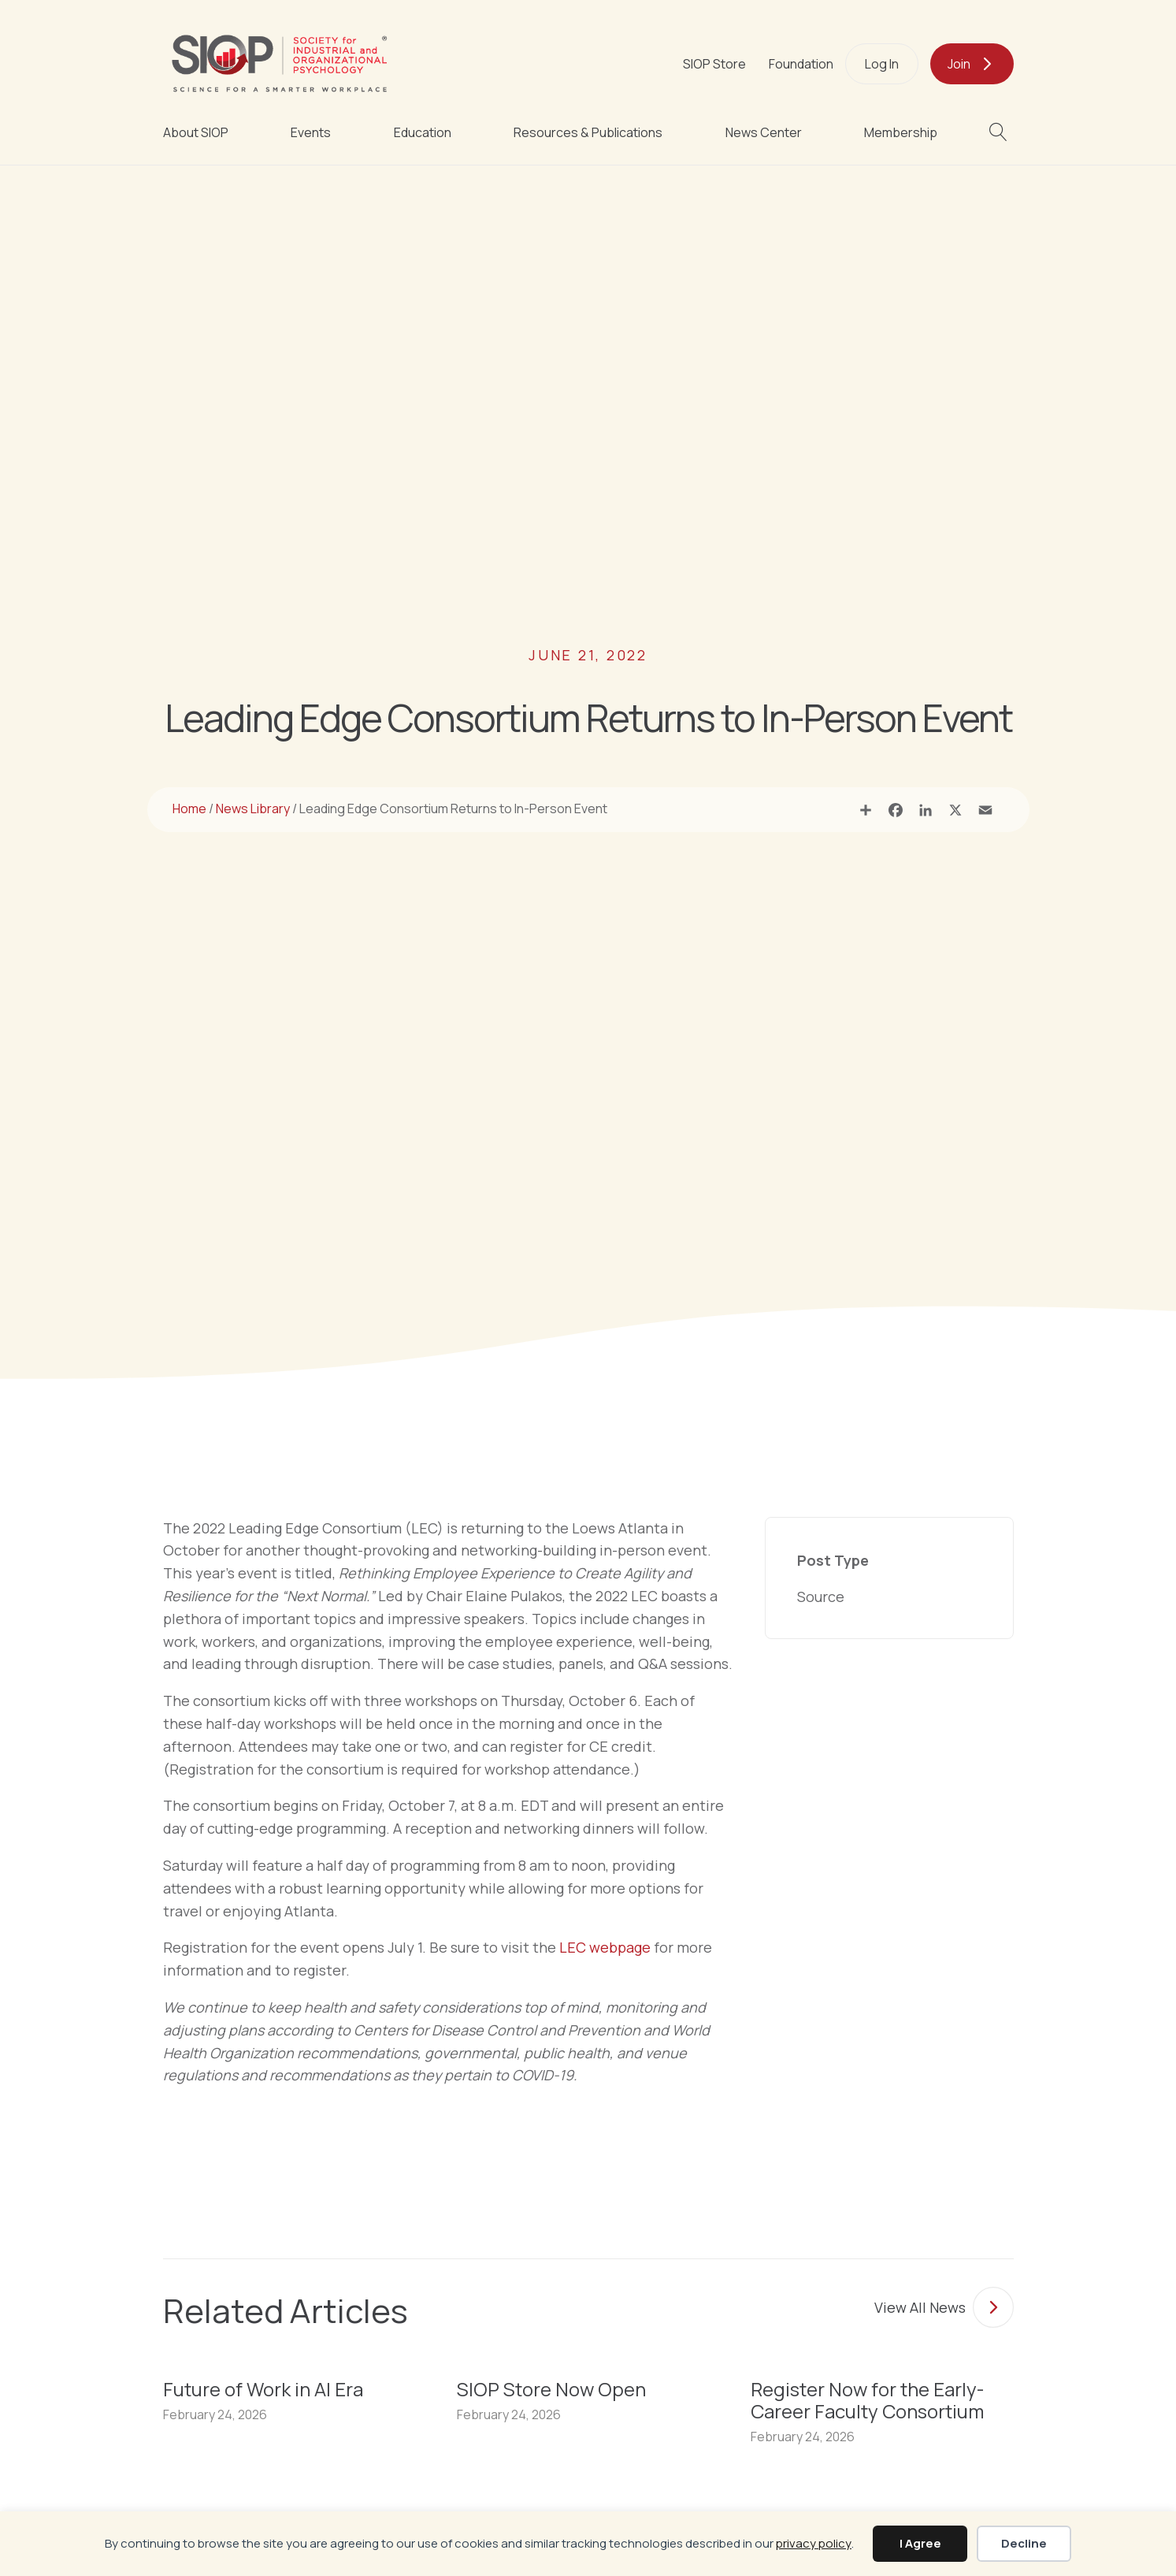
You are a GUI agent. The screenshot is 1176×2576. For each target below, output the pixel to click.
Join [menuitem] (959, 63)
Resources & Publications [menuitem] (588, 132)
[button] (1001, 132)
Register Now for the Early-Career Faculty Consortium (867, 2400)
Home (189, 808)
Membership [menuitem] (900, 132)
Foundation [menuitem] (801, 63)
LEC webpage (605, 1947)
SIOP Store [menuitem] (714, 63)
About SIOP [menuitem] (195, 132)
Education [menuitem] (422, 132)
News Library (253, 808)
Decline (1024, 2543)
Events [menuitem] (311, 132)
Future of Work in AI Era (263, 2389)
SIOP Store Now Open (551, 2389)
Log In (882, 63)
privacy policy (813, 2543)
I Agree (920, 2543)
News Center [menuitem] (763, 132)
